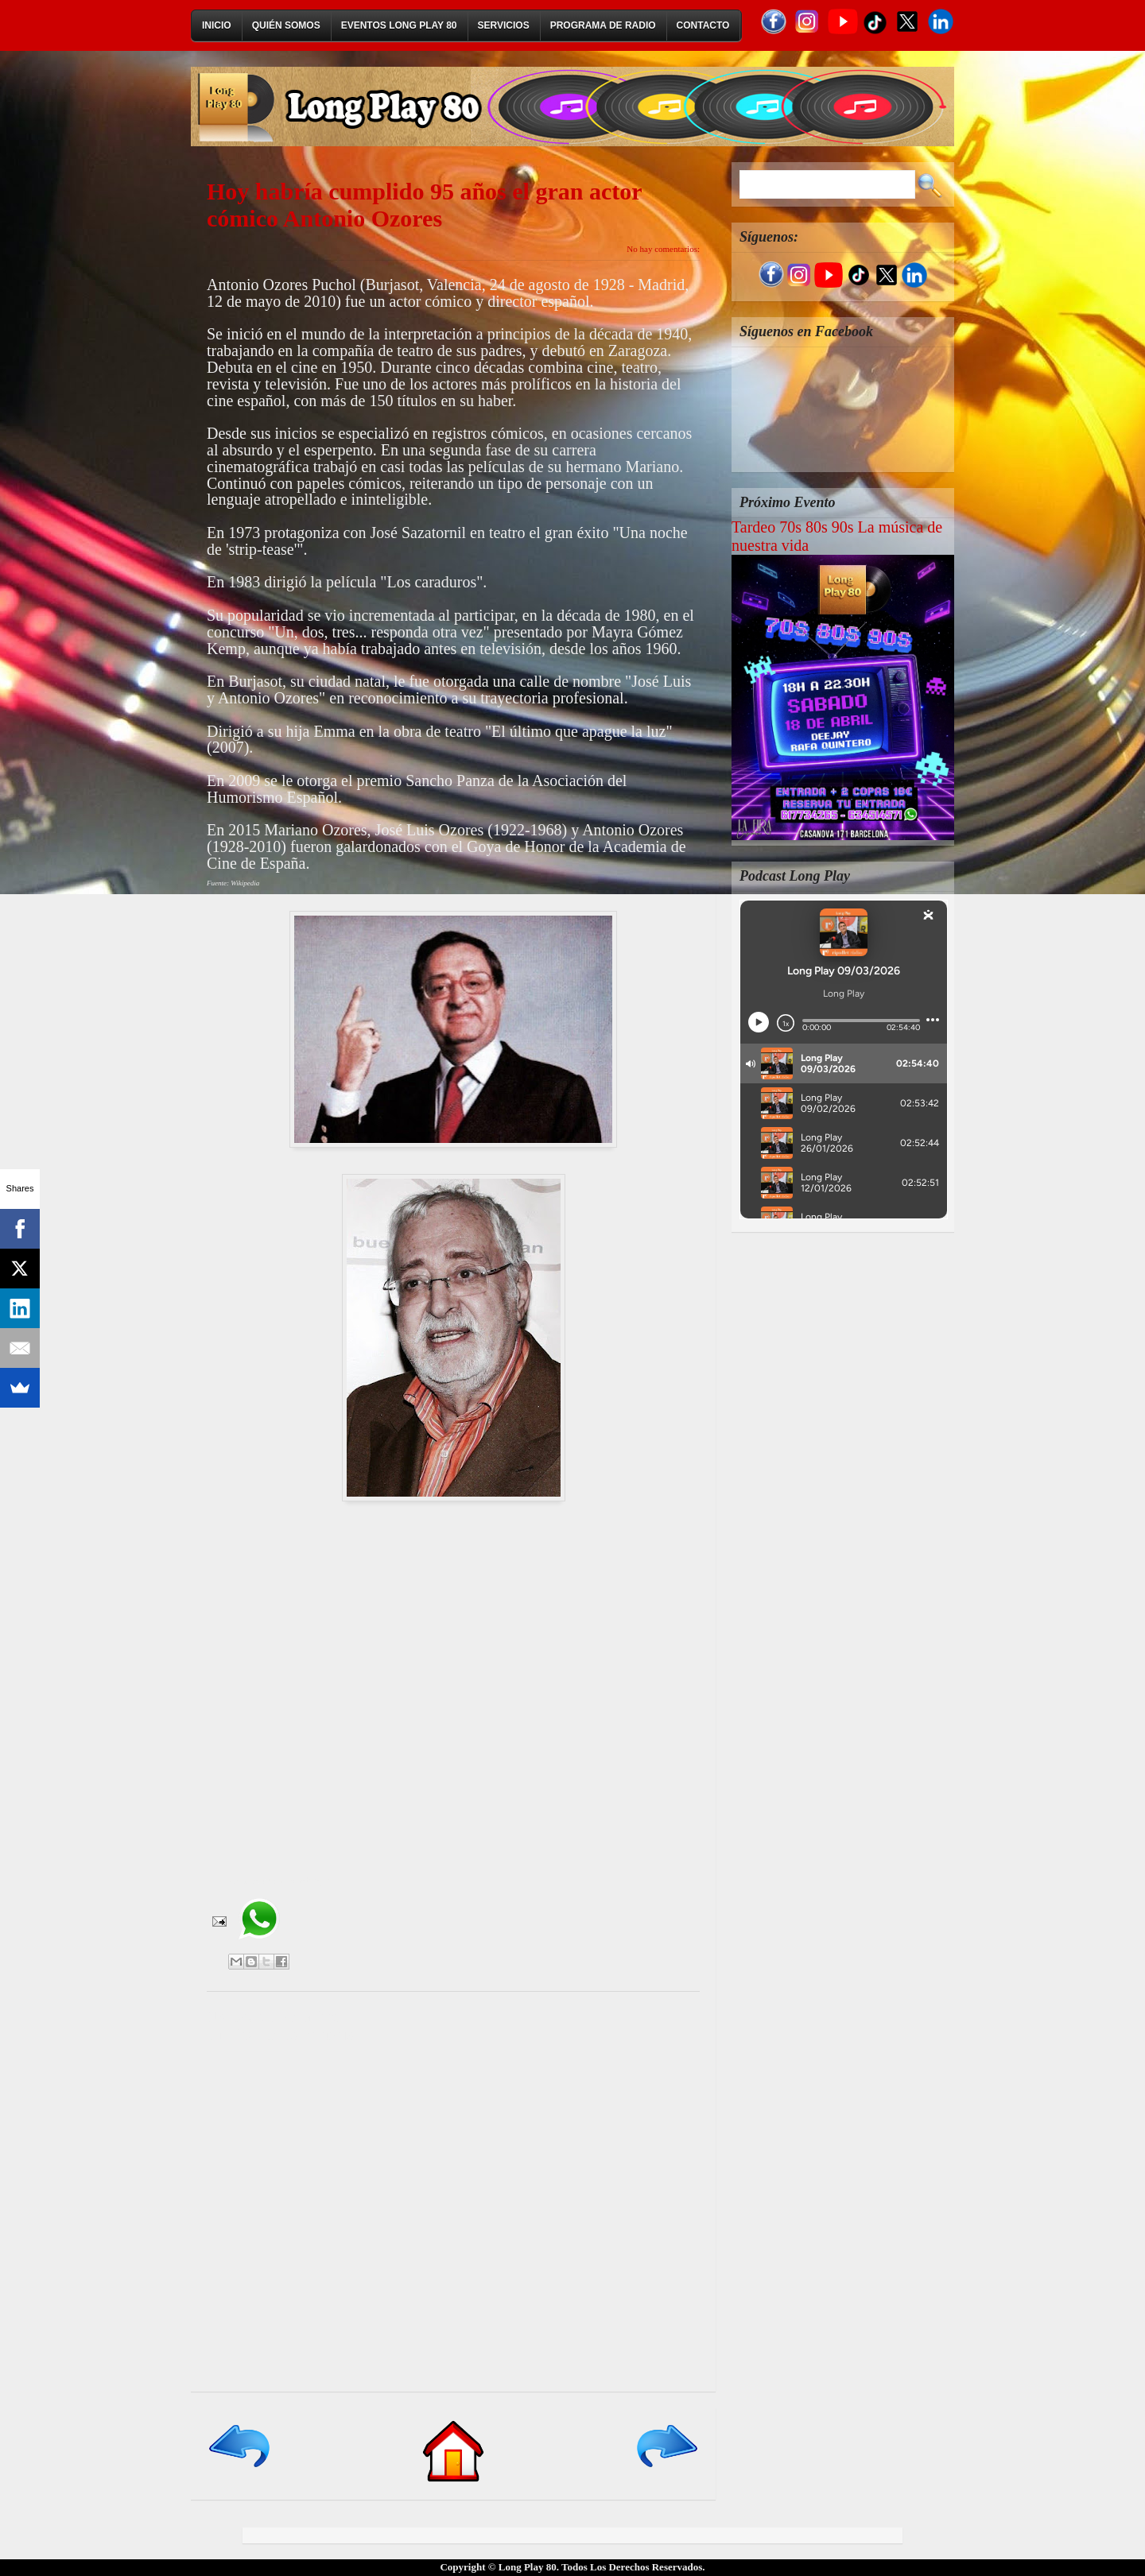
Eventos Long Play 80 (399, 25)
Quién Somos (286, 25)
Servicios (504, 25)
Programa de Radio (603, 25)
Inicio (216, 25)
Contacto (703, 25)
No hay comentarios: (663, 249)
